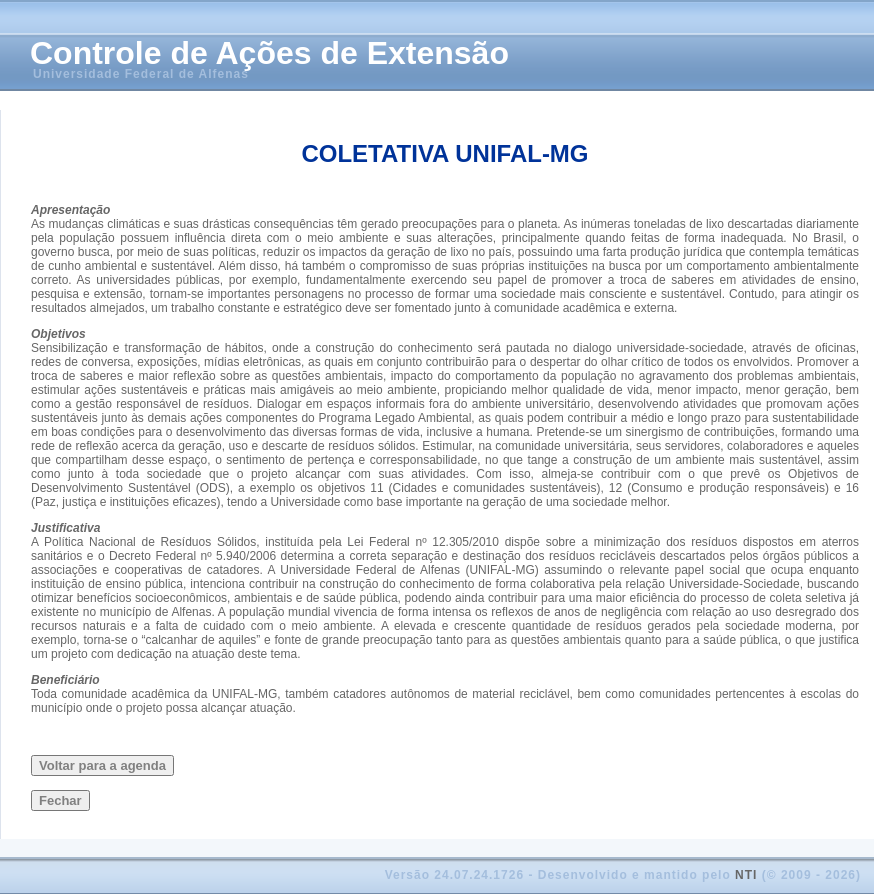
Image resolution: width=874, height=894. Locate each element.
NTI (746, 875)
